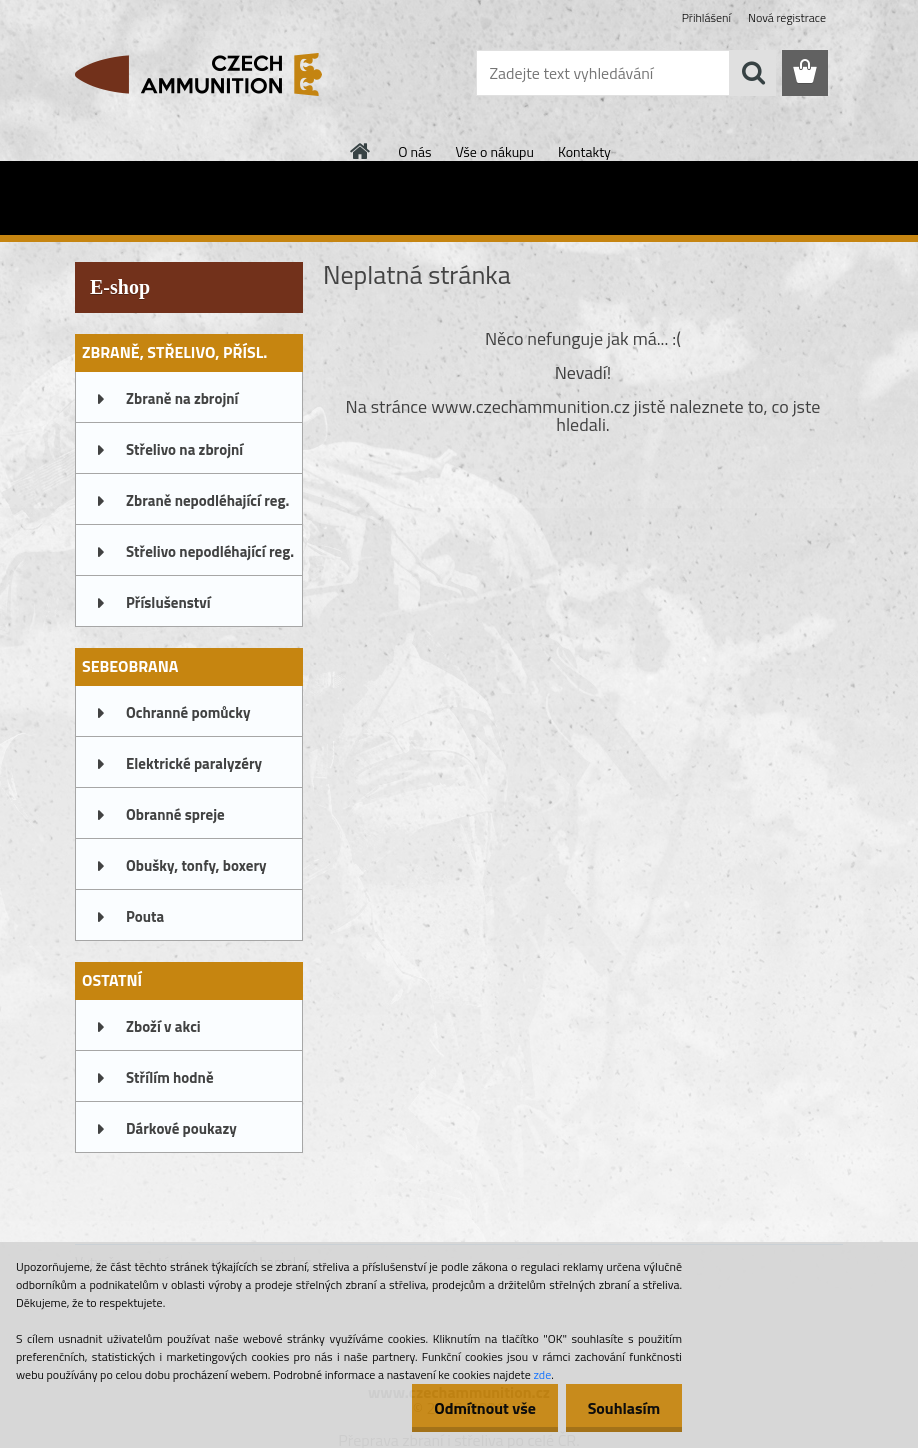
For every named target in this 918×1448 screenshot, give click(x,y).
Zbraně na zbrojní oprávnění (182, 405)
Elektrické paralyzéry (194, 763)
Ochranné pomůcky (188, 712)
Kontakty (584, 151)
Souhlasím (620, 1408)
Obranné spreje (175, 814)
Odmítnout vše (476, 1408)
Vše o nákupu (495, 151)
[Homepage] (361, 151)
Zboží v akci (163, 1026)
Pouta (145, 916)
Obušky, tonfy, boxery (196, 865)
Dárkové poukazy (181, 1128)
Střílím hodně (170, 1077)
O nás (414, 151)
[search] (753, 73)
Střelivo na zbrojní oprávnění (184, 456)
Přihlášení (706, 17)
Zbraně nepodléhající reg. (207, 500)
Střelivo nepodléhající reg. (210, 551)
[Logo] (212, 74)
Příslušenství (168, 602)
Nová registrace (787, 17)
